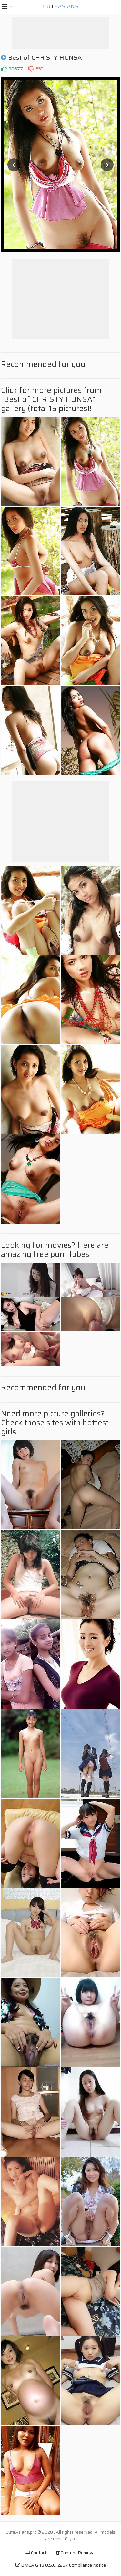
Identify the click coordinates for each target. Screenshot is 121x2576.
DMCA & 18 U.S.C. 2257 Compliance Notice (60, 2565)
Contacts (37, 2552)
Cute (60, 6)
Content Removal (76, 2552)
